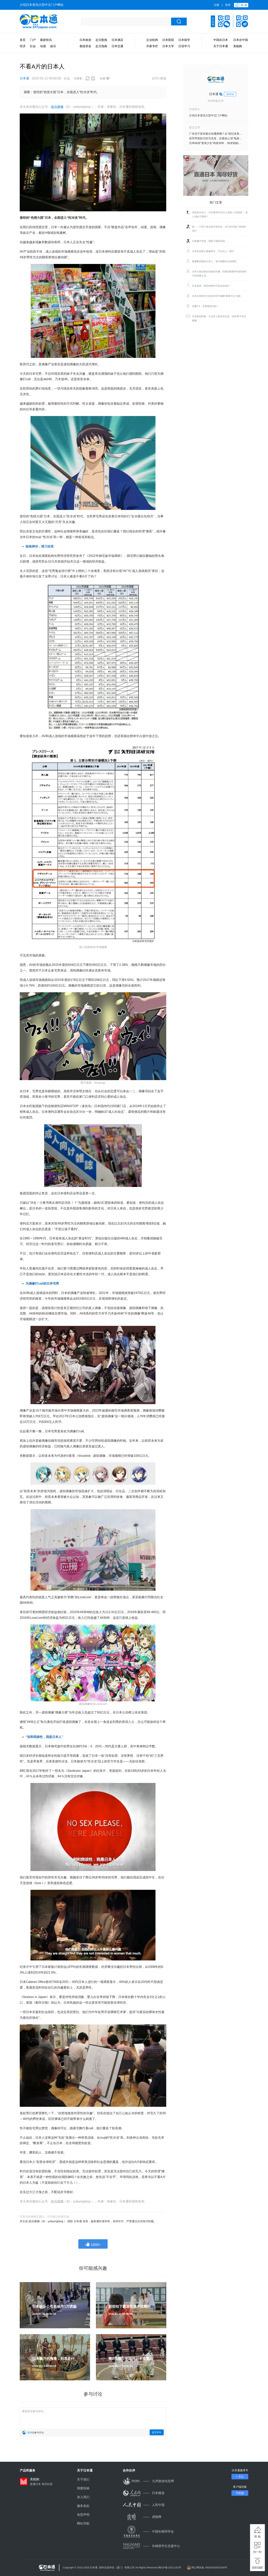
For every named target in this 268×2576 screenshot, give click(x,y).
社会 (33, 46)
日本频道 (143, 2493)
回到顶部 (257, 2567)
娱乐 (53, 46)
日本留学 (184, 39)
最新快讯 (46, 39)
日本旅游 (85, 39)
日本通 (24, 78)
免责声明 (83, 2514)
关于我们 (83, 2479)
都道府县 (85, 46)
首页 (23, 39)
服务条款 (83, 2506)
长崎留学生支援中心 (151, 2546)
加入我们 (83, 2497)
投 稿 (257, 2536)
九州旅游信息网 (148, 2481)
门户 (33, 39)
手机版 (240, 2493)
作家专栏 (152, 46)
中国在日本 (220, 39)
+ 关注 (240, 2476)
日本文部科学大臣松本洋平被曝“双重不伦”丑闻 (216, 296)
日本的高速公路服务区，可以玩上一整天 (213, 251)
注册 (216, 4)
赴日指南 (101, 46)
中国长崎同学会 (148, 2531)
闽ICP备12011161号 (169, 2567)
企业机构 (152, 39)
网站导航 (83, 2523)
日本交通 (117, 46)
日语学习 (184, 46)
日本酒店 (117, 39)
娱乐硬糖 (57, 106)
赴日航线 (101, 39)
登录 (227, 4)
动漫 (43, 46)
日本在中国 (240, 39)
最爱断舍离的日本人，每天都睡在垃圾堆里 (214, 261)
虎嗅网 (142, 2516)
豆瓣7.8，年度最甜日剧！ (205, 306)
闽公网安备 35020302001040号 (209, 2567)
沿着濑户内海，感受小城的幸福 (208, 241)
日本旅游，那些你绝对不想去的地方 (211, 286)
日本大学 (168, 46)
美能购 (237, 46)
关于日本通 (220, 46)
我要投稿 (83, 2488)
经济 (23, 46)
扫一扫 (257, 2551)
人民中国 (143, 2505)
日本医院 (168, 39)
